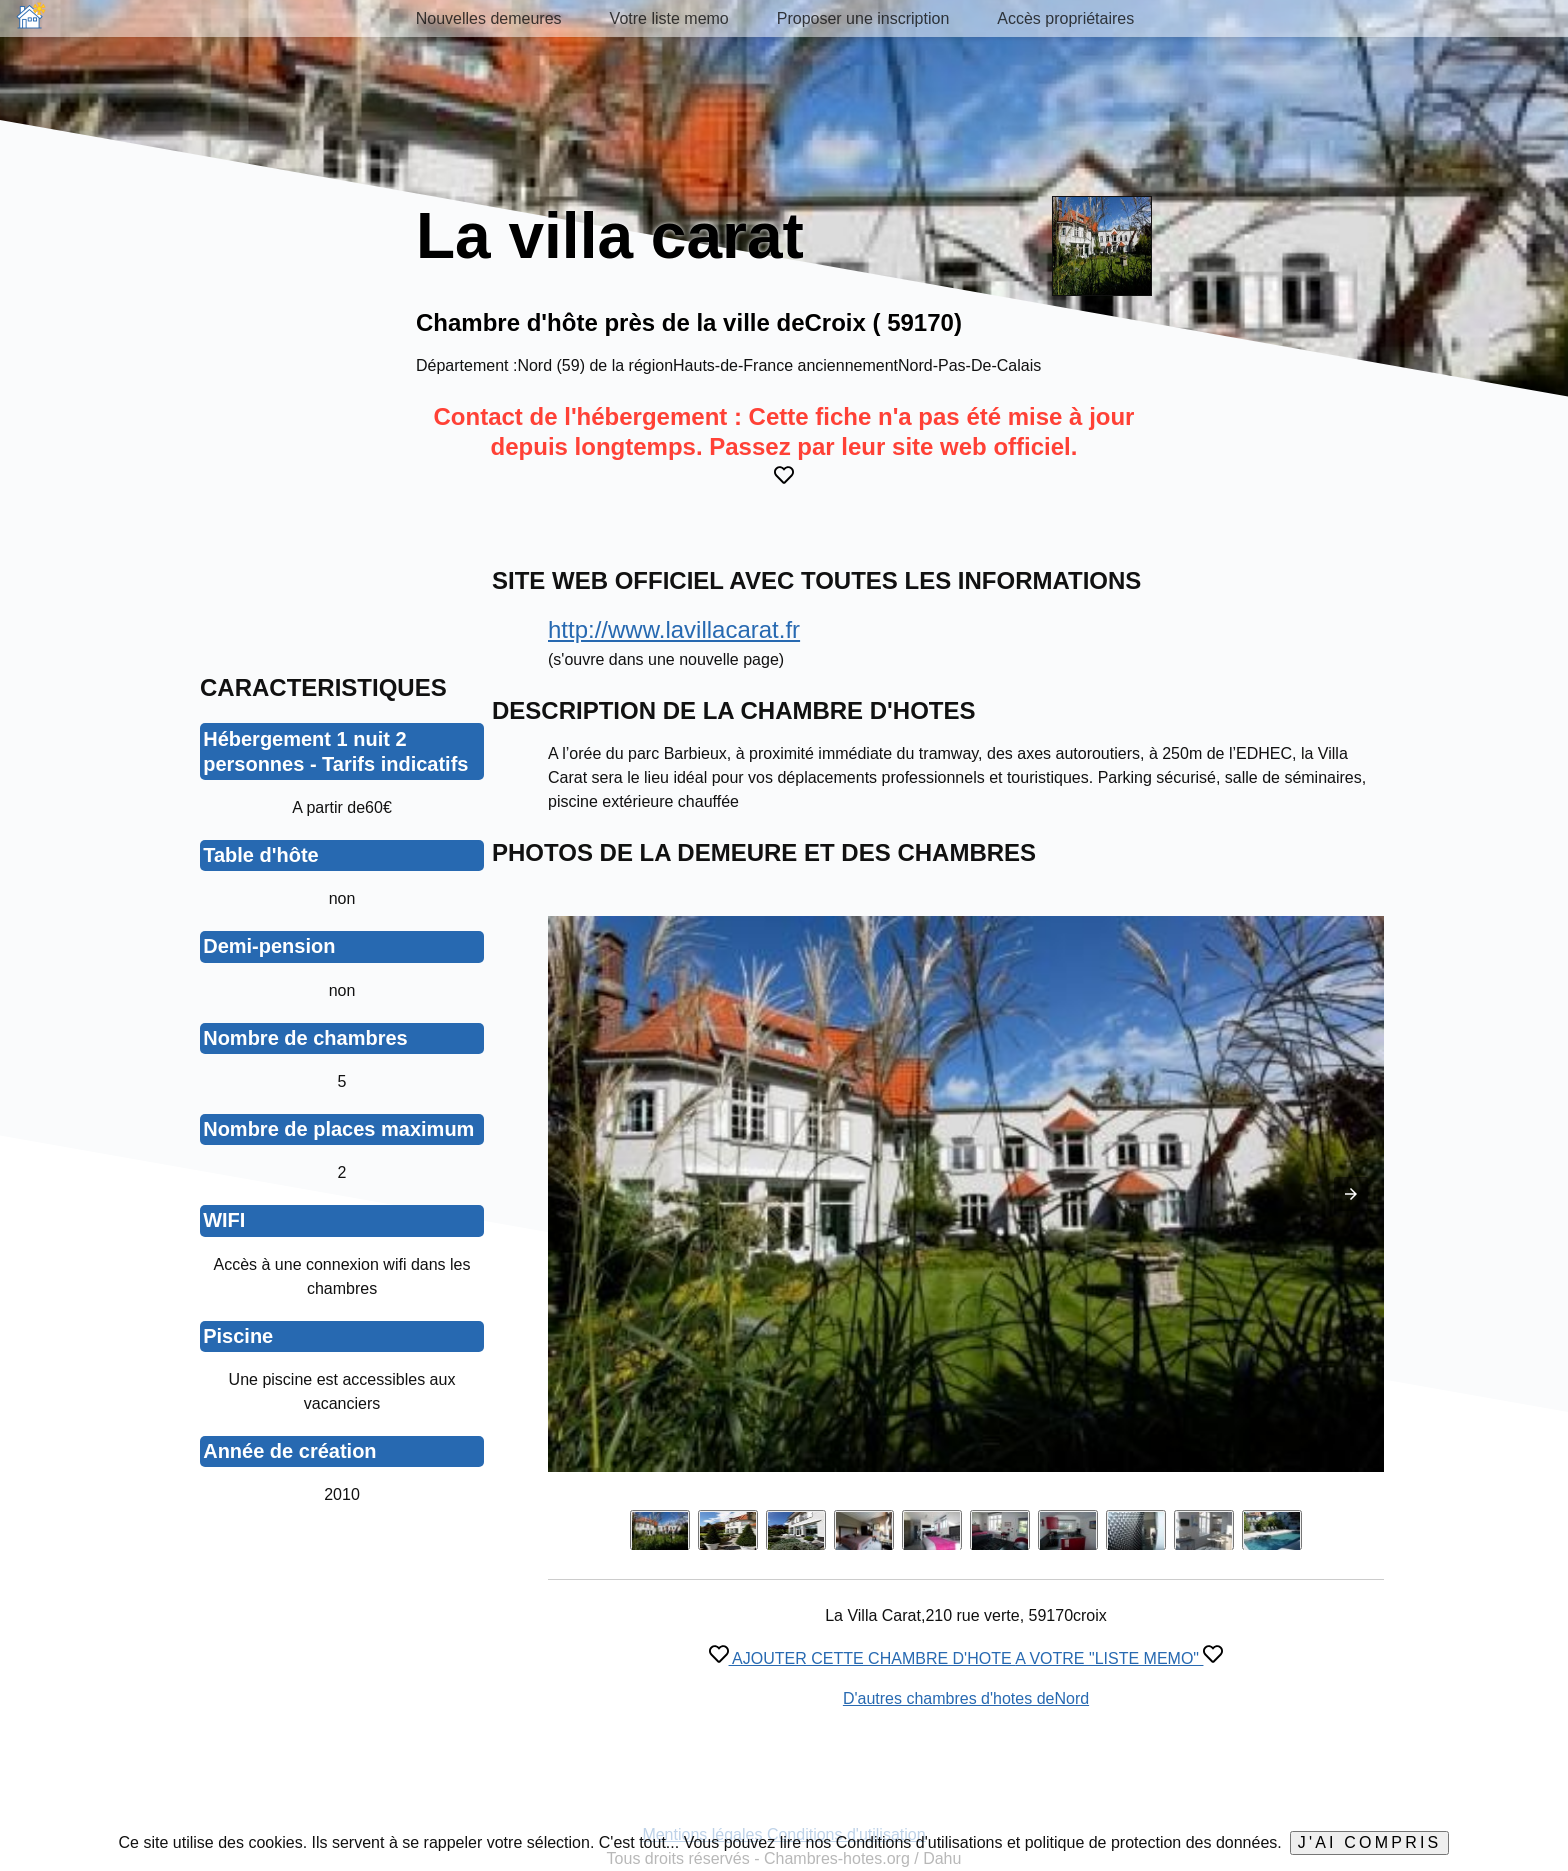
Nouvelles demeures (489, 18)
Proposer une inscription (863, 18)
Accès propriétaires (1065, 18)
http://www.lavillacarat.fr (674, 629)
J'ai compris (1370, 1842)
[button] (1351, 1194)
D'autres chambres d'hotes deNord (966, 1698)
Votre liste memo (669, 18)
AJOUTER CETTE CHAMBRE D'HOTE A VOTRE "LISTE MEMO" (966, 1658)
